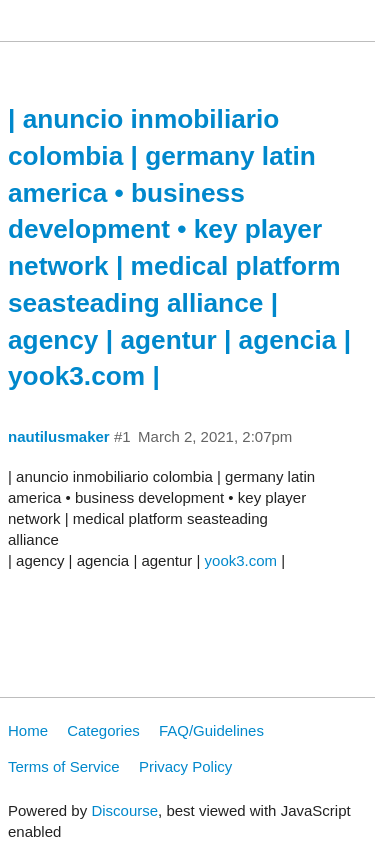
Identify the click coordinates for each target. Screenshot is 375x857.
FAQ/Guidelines (211, 730)
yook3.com (241, 560)
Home (28, 730)
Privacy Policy (185, 766)
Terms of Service (64, 766)
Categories (103, 730)
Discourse (124, 810)
